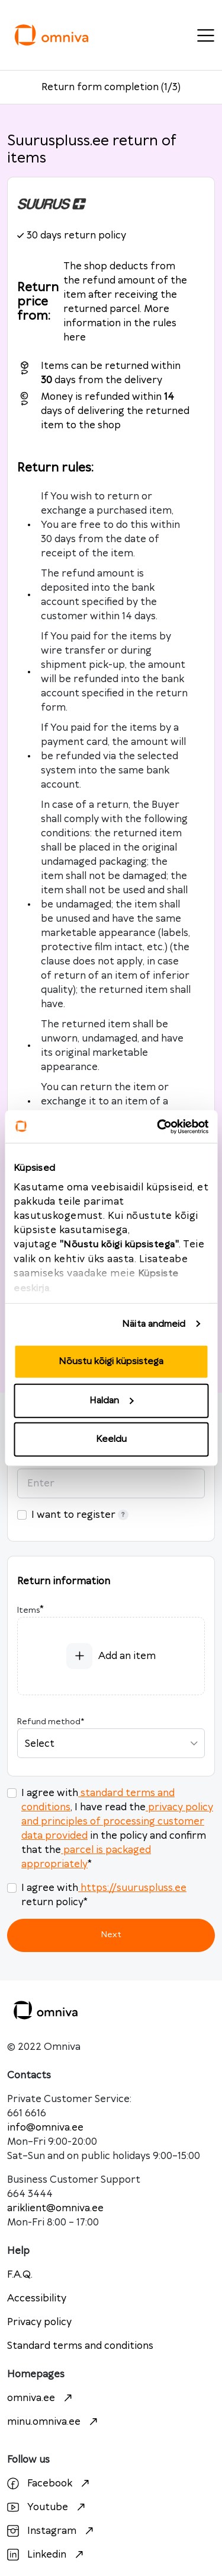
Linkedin (46, 2555)
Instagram (51, 2531)
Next (111, 1934)
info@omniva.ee (45, 2127)
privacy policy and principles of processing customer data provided (117, 1821)
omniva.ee (41, 2398)
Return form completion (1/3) (111, 87)
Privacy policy (39, 2322)
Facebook (49, 2483)
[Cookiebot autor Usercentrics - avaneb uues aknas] (158, 1126)
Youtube (47, 2507)
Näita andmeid (153, 1323)
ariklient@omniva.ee (55, 2208)
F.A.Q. (20, 2274)
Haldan (111, 1400)
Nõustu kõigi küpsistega (111, 1361)
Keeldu (111, 1439)
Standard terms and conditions (80, 2345)
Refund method (50, 1722)
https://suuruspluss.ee (132, 1887)
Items (28, 1610)
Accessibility (36, 2298)
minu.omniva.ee (54, 2422)
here (74, 337)
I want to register (79, 1514)
